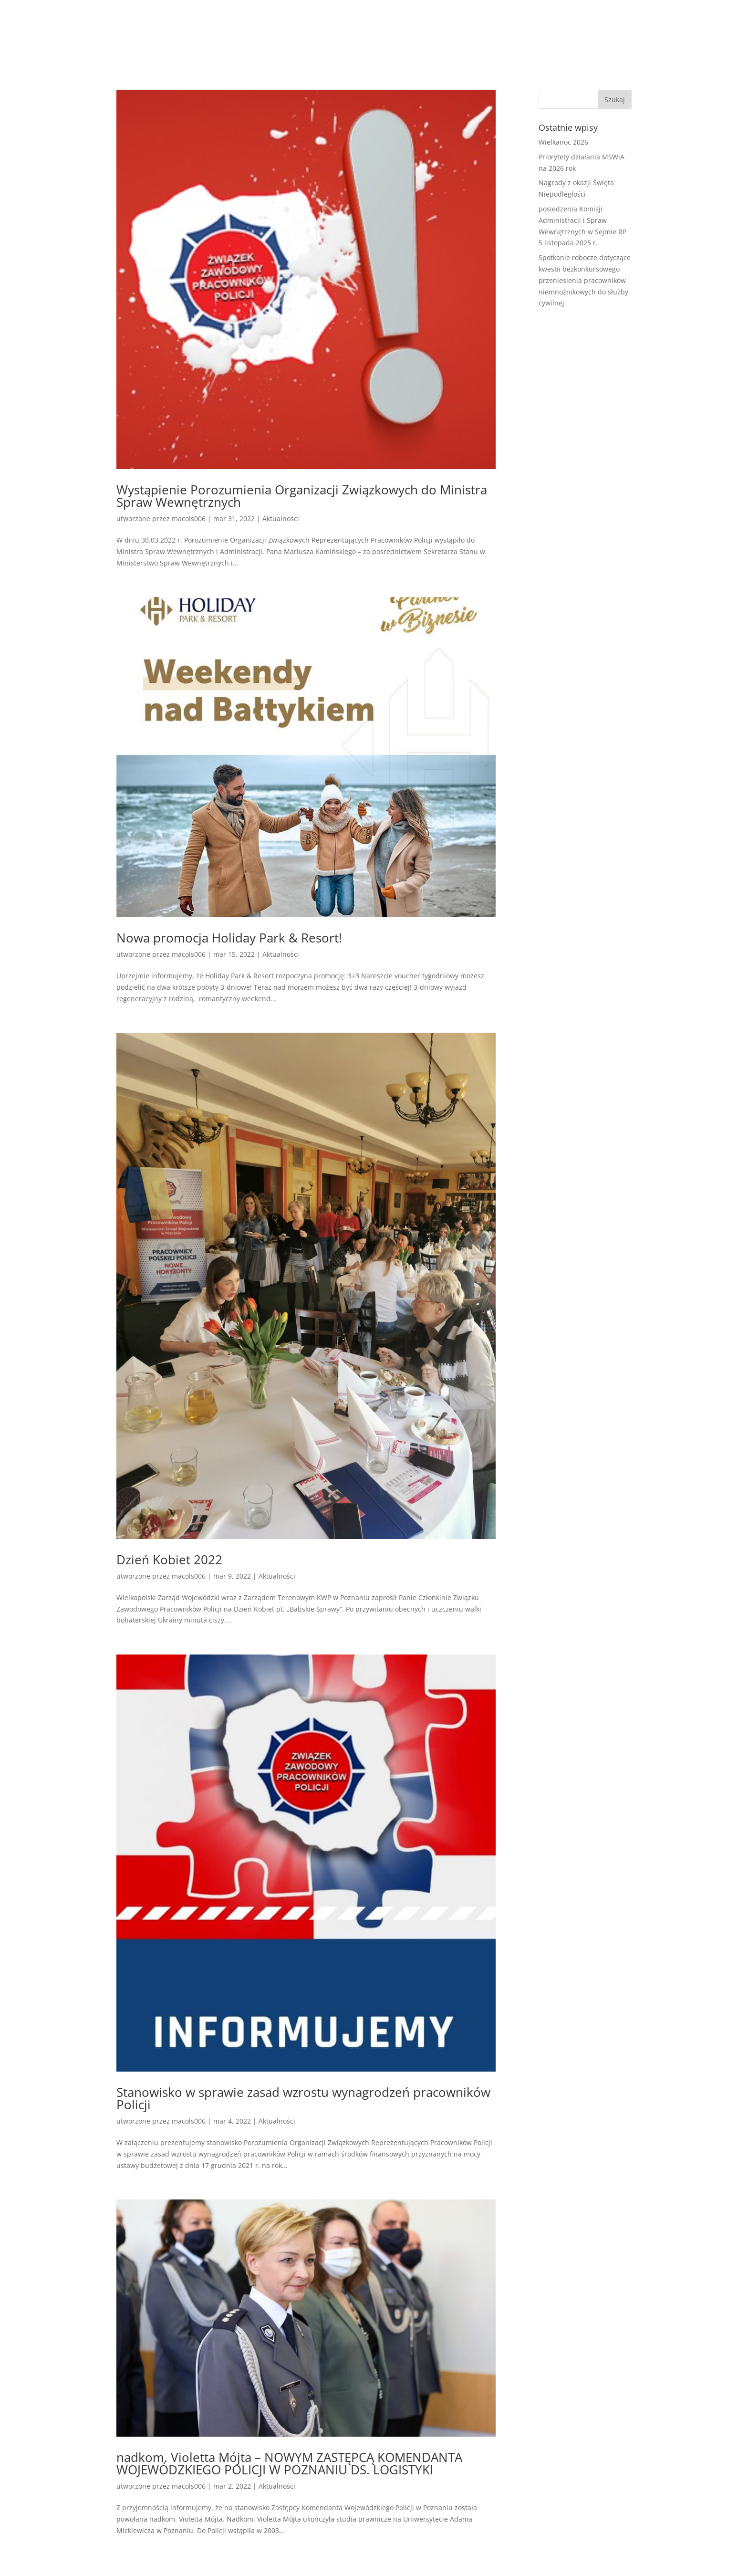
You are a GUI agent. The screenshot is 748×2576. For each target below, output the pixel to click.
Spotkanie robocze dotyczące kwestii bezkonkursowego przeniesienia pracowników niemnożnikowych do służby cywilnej (585, 280)
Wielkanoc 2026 (563, 142)
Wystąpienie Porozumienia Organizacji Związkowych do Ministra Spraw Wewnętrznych (301, 496)
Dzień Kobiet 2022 (169, 1559)
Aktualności (280, 518)
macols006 (189, 518)
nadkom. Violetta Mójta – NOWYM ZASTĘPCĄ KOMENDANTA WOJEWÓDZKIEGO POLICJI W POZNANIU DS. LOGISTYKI (289, 2463)
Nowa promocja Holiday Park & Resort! (229, 937)
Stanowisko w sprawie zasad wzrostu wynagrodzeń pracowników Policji (303, 2098)
